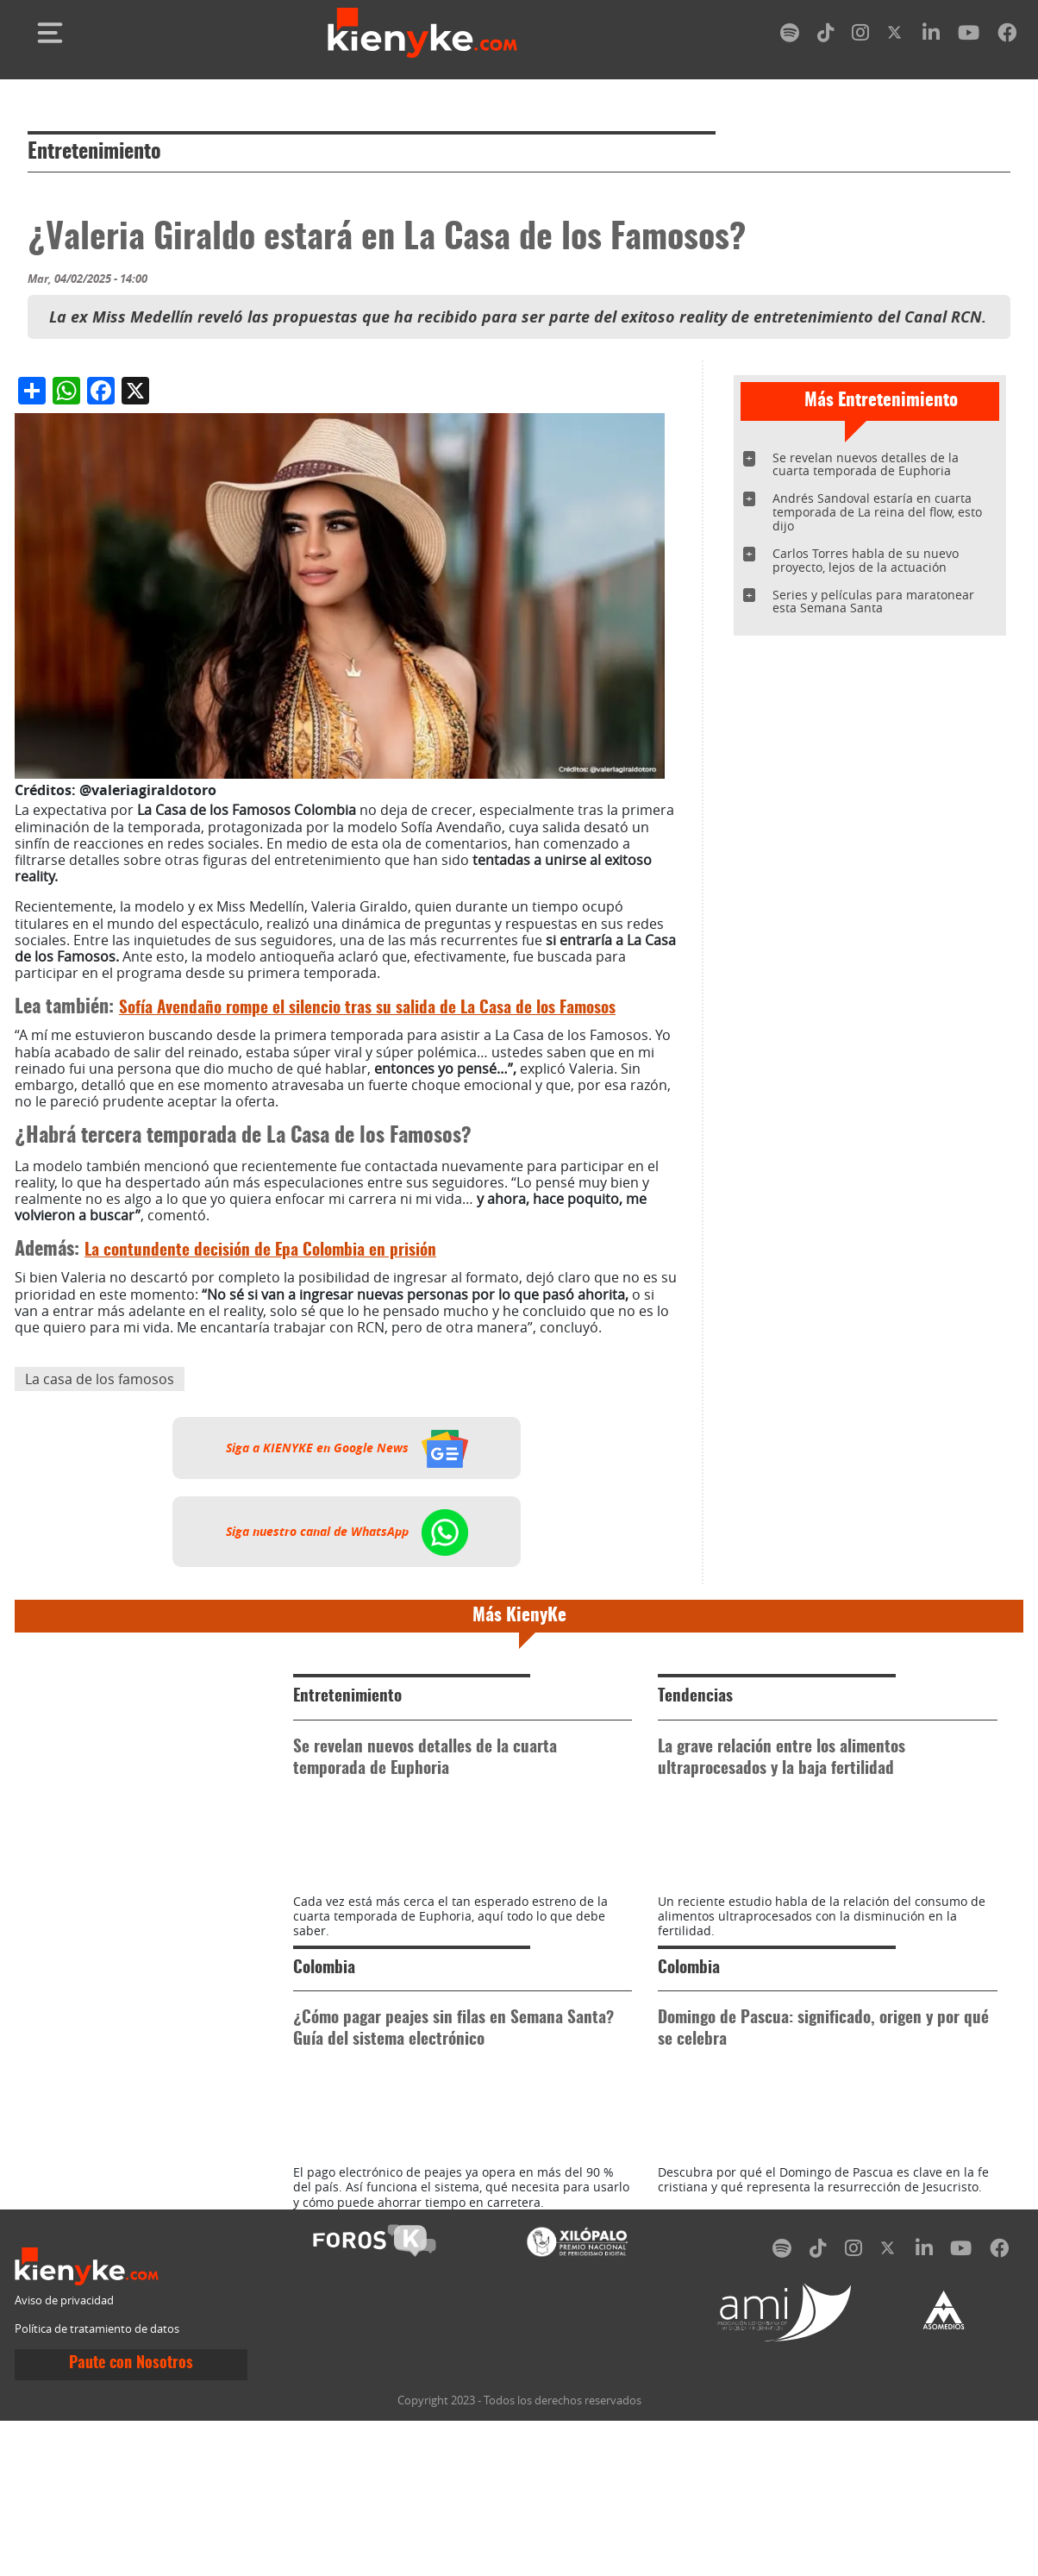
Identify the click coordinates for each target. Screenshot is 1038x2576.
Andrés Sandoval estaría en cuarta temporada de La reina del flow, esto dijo (877, 512)
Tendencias (695, 1697)
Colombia (324, 2046)
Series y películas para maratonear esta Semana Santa (873, 601)
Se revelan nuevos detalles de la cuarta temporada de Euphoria (865, 464)
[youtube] (968, 35)
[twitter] (895, 35)
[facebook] (1006, 35)
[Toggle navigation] (50, 32)
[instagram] (860, 35)
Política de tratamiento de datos (97, 2485)
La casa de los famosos (99, 1378)
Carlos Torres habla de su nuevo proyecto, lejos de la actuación (865, 560)
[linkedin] (931, 35)
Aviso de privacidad (64, 2455)
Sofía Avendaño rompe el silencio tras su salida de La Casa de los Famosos (367, 1008)
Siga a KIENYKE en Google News (347, 1448)
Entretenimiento (94, 152)
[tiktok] (826, 35)
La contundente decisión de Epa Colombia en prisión (260, 1251)
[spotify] (789, 35)
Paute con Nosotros (131, 2520)
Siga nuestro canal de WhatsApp (347, 1531)
